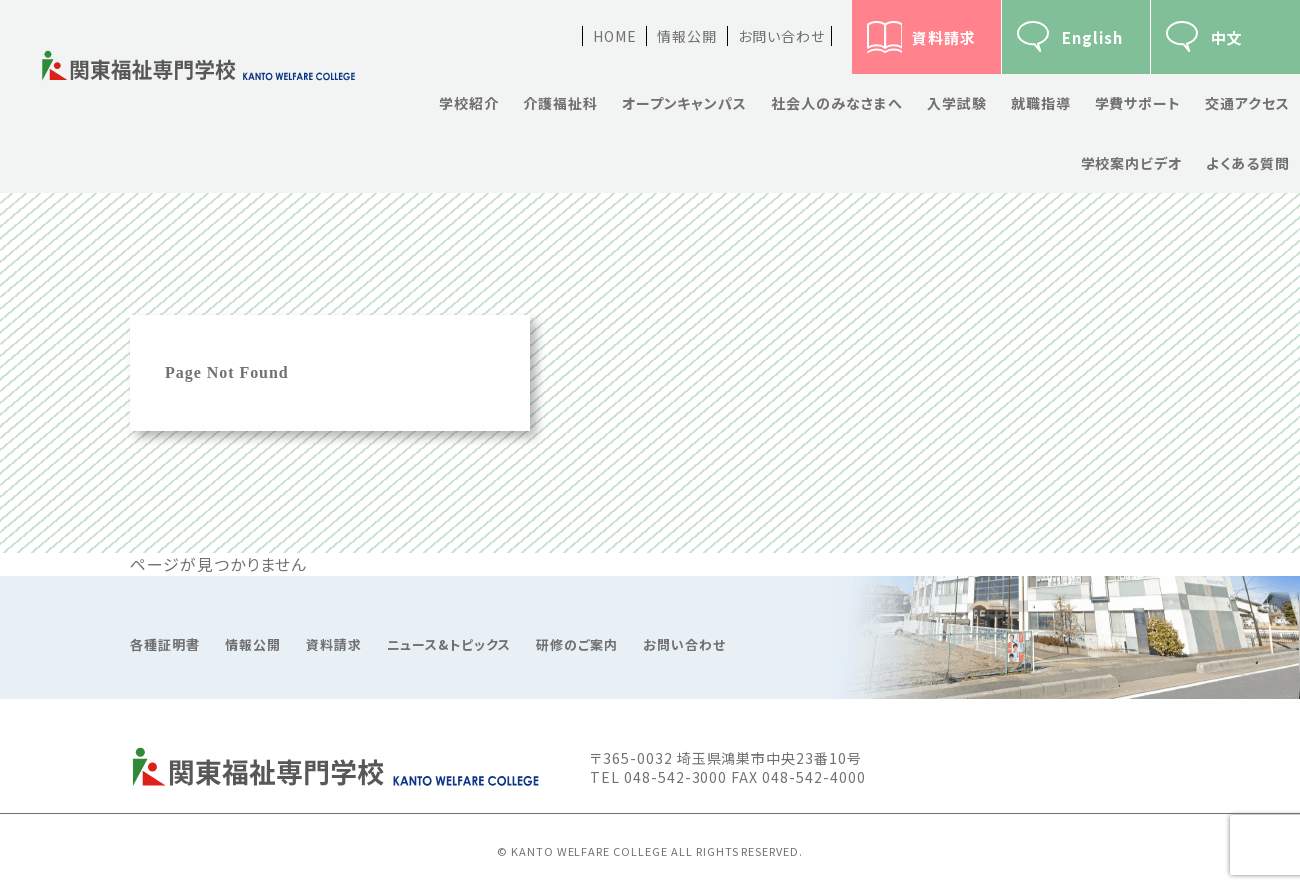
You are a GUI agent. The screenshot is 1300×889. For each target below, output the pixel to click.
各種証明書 (165, 645)
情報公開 (687, 36)
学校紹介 (469, 103)
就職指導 (1041, 103)
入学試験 (957, 103)
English (1092, 37)
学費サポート (1138, 103)
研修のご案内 (577, 645)
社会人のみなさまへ (837, 103)
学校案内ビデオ (1132, 163)
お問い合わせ (781, 36)
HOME (615, 36)
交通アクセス (1247, 103)
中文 (1227, 37)
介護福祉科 (560, 103)
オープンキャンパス (685, 103)
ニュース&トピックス (449, 645)
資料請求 (944, 37)
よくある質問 (1248, 163)
